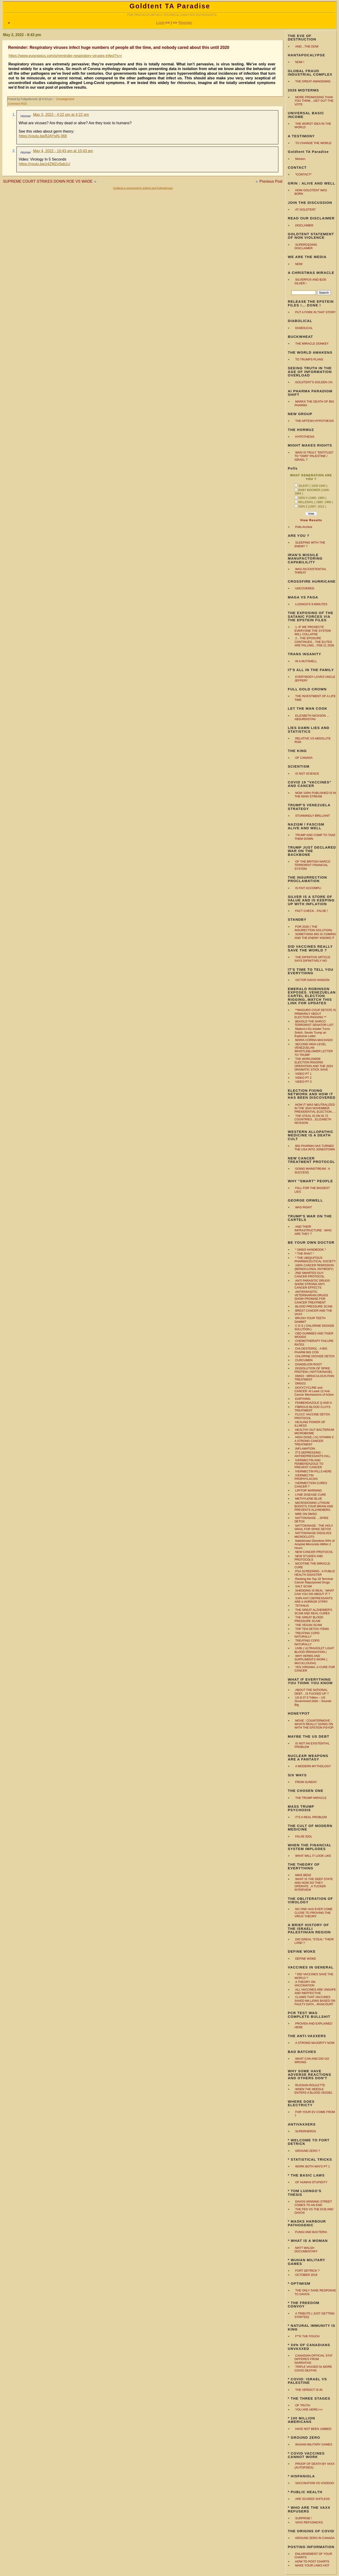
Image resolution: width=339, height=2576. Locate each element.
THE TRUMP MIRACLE (311, 1798)
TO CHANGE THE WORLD (313, 143)
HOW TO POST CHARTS (312, 2561)
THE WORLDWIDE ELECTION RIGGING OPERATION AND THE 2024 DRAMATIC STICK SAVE (314, 1064)
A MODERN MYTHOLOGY (313, 1766)
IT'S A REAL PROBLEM (311, 1817)
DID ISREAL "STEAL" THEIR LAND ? (314, 1941)
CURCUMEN (304, 1360)
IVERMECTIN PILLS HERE (313, 1471)
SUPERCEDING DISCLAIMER (306, 246)
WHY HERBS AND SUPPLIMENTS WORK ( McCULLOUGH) (311, 1659)
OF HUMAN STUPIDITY (311, 2182)
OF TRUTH (302, 2405)
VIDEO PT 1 (303, 1073)
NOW (298, 264)
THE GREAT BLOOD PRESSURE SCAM (309, 1618)
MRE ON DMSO (306, 1514)
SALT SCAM (303, 1586)
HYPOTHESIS (305, 436)
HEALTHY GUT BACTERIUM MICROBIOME (314, 1431)
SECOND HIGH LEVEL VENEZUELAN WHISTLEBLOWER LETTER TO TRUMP (314, 1049)
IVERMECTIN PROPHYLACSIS (306, 1477)
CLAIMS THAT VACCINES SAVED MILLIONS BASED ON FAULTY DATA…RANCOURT (315, 2000)
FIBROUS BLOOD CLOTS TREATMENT (312, 1408)
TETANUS (302, 1605)
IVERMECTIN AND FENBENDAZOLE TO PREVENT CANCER (309, 1463)
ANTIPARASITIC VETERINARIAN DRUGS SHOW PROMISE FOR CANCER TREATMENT (311, 1297)
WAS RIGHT (303, 1207)
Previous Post (270, 181)
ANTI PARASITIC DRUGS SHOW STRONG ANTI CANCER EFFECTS (312, 1284)
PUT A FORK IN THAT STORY (315, 312)
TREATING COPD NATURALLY (307, 1634)
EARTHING (303, 1399)
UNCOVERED (304, 588)
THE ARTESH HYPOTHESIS (314, 421)
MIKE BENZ (303, 1875)
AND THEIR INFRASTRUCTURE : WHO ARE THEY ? (313, 1230)
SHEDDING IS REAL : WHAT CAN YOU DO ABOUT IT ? (314, 1592)
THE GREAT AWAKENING (313, 81)
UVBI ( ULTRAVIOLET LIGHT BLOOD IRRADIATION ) (314, 1649)
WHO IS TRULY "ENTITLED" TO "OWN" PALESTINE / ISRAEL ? (314, 456)
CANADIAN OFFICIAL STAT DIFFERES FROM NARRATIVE (314, 2359)
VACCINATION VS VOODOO (314, 2483)
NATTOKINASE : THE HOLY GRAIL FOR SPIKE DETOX (314, 1527)
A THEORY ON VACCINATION (305, 1983)
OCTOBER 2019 (306, 2275)
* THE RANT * (304, 1253)
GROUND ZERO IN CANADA (315, 2538)
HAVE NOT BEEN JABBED (313, 2429)
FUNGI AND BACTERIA (311, 2232)
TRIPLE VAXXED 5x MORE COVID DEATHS (313, 2368)
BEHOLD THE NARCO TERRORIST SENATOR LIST (314, 1023)
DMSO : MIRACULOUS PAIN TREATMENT (314, 1377)
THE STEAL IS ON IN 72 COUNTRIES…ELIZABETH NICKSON (313, 1119)
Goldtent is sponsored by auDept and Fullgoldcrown (143, 188)
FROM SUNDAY (306, 1782)
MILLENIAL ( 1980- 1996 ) (315, 502)
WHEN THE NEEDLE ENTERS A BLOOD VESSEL (314, 2090)
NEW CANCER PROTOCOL (314, 1552)
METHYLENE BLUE (308, 1498)
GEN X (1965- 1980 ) (312, 498)
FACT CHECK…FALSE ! (311, 911)
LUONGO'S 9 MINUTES (311, 604)
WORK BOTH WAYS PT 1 (312, 2166)
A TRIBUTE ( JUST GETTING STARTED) (315, 2315)
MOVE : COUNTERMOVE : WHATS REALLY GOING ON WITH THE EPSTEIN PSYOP (314, 1724)
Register (185, 23)
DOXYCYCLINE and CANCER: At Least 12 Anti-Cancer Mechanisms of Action (314, 1391)
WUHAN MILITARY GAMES (313, 2444)
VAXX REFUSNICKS (309, 2522)
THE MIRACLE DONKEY (312, 343)
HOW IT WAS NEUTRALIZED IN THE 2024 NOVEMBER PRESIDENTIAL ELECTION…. (315, 1108)
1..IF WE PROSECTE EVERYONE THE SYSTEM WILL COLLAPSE (313, 630)
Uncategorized (65, 99)
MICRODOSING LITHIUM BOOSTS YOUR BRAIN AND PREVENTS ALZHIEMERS (314, 1506)
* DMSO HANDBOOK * (310, 1249)
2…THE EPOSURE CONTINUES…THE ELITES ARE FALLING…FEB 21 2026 (314, 641)
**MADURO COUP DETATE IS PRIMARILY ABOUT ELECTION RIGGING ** (315, 1013)
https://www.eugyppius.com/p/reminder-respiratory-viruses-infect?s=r (65, 56)
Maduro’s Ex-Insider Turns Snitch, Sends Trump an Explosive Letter (312, 1032)
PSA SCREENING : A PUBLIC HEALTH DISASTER (315, 1572)
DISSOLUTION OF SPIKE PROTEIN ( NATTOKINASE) (313, 1370)
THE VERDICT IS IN (308, 2389)
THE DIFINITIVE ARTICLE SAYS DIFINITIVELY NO (312, 958)
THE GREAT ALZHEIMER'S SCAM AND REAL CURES (313, 1611)
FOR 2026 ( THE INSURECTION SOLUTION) (313, 928)
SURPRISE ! (303, 2518)
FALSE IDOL (303, 1836)
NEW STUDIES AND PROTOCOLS (309, 1557)
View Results (311, 520)
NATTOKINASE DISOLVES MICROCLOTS (313, 1534)
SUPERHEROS (305, 2131)
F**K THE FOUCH (307, 2336)
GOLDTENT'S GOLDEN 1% (313, 382)
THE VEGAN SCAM (308, 1625)
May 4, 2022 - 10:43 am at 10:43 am (63, 151)
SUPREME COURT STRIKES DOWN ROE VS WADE (48, 181)
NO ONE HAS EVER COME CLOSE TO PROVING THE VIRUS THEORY (314, 1912)
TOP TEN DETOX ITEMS (312, 1629)
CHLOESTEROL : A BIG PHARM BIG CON (311, 1350)
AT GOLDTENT (305, 209)
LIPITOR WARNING (308, 1490)
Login (160, 23)
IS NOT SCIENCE (307, 773)
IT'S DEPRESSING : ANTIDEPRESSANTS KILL (312, 1454)
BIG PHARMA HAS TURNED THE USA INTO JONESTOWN (315, 1147)
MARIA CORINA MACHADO (314, 1040)
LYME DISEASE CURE (310, 1494)
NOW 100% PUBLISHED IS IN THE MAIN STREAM (315, 794)
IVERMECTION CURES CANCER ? (311, 1484)
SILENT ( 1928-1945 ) (312, 485)
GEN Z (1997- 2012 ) (312, 506)
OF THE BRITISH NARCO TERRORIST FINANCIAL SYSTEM (312, 865)
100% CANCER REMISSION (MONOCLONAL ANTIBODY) (314, 1266)
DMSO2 (300, 1383)
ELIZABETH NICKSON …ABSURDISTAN (312, 717)
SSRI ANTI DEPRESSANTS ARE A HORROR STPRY (314, 1599)
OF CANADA (304, 757)
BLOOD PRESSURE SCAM (313, 1306)
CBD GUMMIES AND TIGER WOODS (314, 1335)
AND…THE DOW (307, 46)
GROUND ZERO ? (307, 2151)
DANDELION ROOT (308, 1364)
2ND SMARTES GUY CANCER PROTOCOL (310, 1274)
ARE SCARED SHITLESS (312, 2499)
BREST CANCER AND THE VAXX (313, 1312)
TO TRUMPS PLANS (309, 359)
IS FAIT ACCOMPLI (308, 888)
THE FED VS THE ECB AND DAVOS (314, 2210)
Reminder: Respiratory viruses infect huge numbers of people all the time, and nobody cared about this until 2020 (118, 47)
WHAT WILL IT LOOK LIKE (313, 1855)
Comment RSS (17, 103)
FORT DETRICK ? (307, 2270)
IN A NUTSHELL (306, 661)
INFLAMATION (305, 1448)
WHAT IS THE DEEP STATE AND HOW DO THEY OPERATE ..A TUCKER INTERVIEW (314, 1884)
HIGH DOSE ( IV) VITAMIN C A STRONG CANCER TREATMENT (314, 1440)
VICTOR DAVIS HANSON (312, 980)
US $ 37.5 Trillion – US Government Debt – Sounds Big (313, 1701)
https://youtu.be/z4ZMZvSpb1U (44, 164)
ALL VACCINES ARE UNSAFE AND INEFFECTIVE (315, 1991)
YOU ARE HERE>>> (309, 2409)
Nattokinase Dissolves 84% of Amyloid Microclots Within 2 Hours (315, 1544)
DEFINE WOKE (305, 1958)
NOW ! (299, 62)
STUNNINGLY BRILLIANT (312, 815)
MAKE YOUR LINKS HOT (312, 2565)
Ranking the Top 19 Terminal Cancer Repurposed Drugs (314, 1580)
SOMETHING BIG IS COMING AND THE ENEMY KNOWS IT (315, 935)
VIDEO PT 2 (303, 1077)
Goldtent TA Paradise (169, 6)
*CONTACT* (303, 174)
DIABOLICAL (304, 328)
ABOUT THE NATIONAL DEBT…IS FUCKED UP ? (312, 1691)
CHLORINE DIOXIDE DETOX (315, 1356)
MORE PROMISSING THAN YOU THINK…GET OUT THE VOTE (314, 100)
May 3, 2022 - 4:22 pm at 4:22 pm (61, 115)
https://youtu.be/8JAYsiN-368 (43, 136)
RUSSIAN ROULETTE (310, 2085)
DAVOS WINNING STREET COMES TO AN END (313, 2203)
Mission (300, 159)
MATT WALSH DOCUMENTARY (306, 2249)
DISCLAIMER (304, 225)
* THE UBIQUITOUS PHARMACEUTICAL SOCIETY (315, 1259)
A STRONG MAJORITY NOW (315, 2043)
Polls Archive (303, 527)
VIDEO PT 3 (303, 1081)
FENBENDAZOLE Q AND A (313, 1402)
